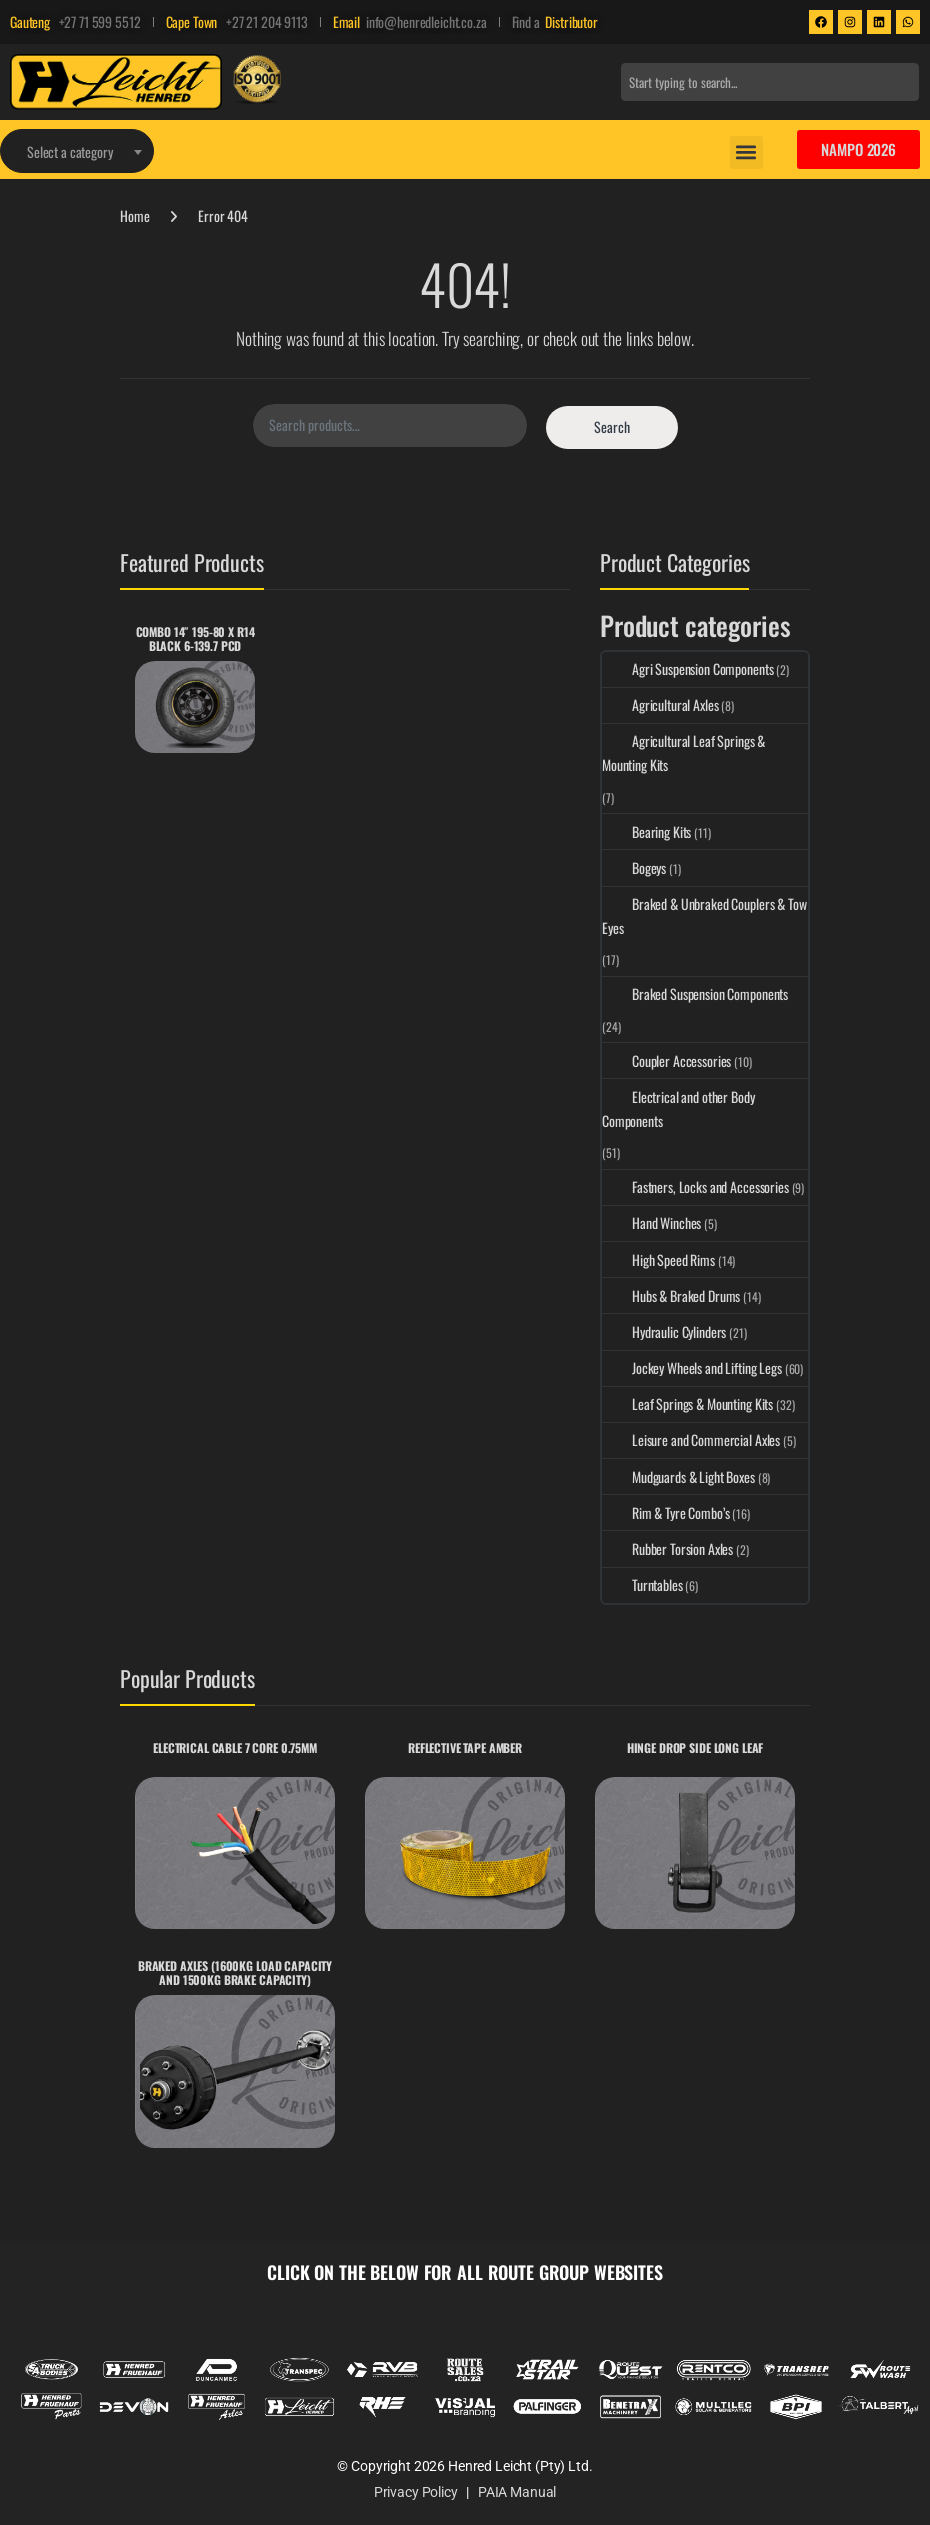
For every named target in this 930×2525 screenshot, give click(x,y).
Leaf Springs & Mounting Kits (687, 1403)
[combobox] (770, 82)
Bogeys (634, 867)
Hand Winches (651, 1222)
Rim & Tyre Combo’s (665, 1512)
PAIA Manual (517, 2492)
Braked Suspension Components (695, 993)
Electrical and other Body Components (678, 1108)
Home (134, 215)
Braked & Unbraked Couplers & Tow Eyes (704, 915)
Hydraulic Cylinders (664, 1331)
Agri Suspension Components (687, 668)
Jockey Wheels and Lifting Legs (692, 1367)
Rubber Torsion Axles (667, 1548)
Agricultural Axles (660, 704)
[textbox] (77, 152)
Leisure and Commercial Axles (691, 1439)
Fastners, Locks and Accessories (695, 1186)
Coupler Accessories (666, 1060)
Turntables (642, 1584)
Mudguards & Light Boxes (678, 1476)
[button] (746, 152)
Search (612, 426)
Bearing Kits (646, 831)
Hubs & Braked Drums (671, 1295)
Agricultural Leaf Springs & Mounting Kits (683, 752)
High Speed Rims (658, 1259)
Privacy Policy (416, 2492)
